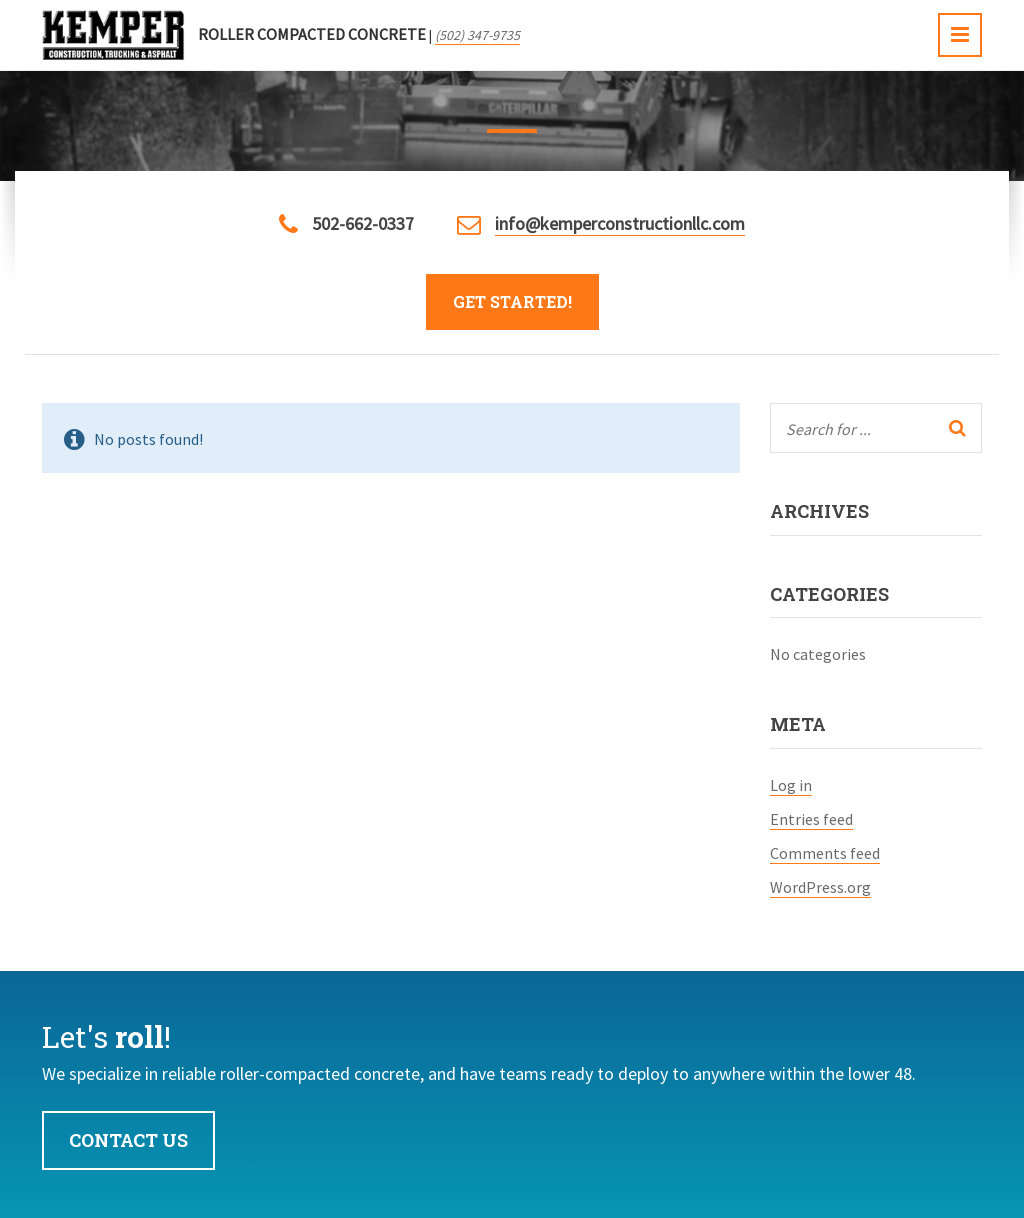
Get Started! (512, 301)
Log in (791, 785)
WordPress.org (820, 887)
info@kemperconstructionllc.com (620, 223)
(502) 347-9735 (477, 35)
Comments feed (825, 853)
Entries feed (811, 819)
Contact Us (128, 1140)
